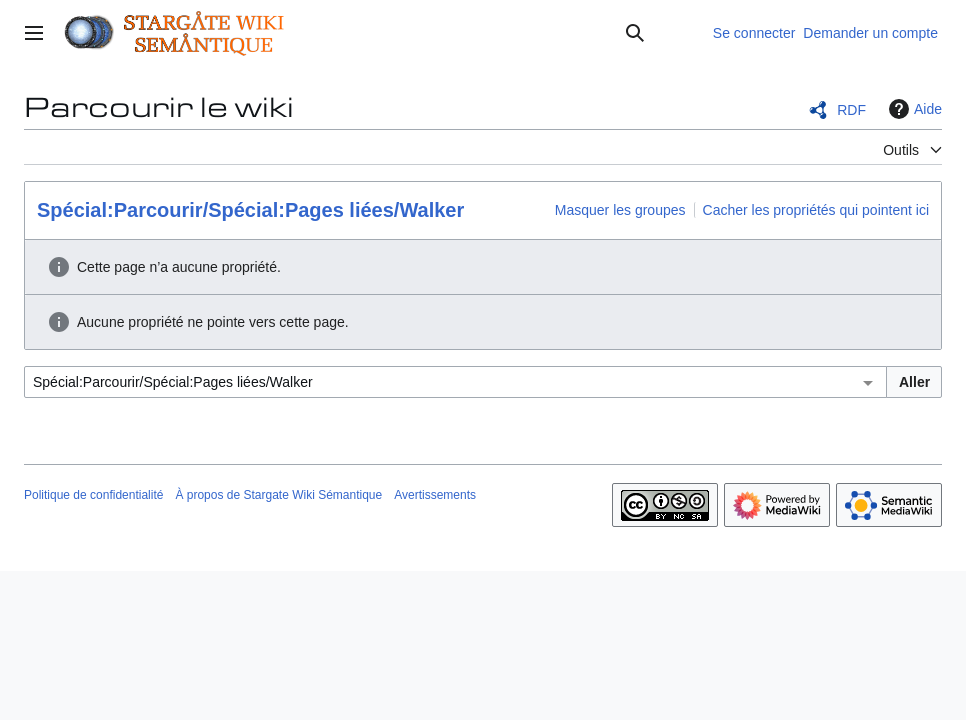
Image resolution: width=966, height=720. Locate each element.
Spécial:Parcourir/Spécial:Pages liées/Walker (250, 210)
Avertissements (435, 495)
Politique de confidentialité (93, 495)
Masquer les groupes (620, 210)
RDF (851, 110)
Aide (913, 109)
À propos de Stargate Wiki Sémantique (278, 495)
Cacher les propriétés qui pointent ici (816, 210)
